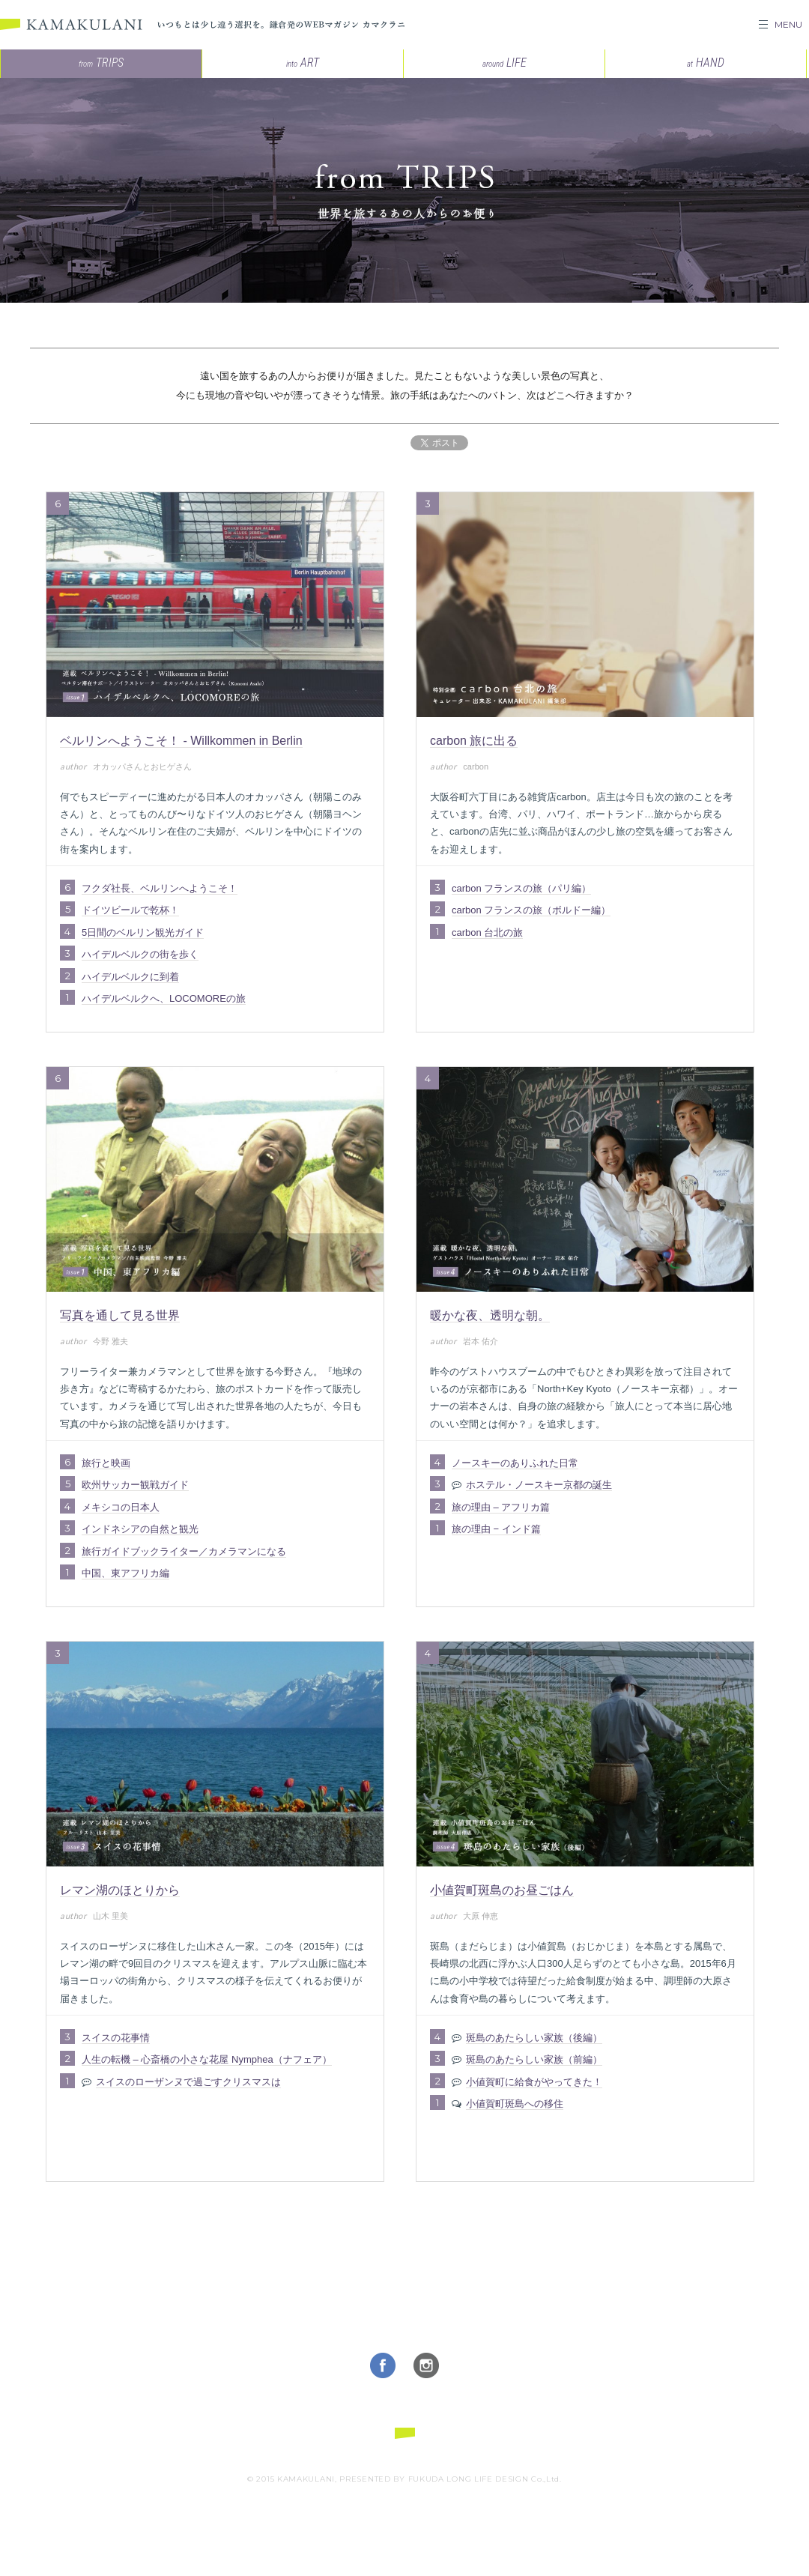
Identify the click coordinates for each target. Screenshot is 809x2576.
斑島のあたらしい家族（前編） (534, 2059)
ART (302, 62)
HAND (705, 62)
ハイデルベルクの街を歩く (140, 954)
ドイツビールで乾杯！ (130, 910)
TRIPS (101, 62)
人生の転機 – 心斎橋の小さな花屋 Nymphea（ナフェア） (207, 2059)
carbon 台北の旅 (487, 932)
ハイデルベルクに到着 (130, 976)
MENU (788, 24)
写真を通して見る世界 (120, 1315)
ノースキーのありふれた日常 (515, 1463)
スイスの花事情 (116, 2037)
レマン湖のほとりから (120, 1890)
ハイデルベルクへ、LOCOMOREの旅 (164, 998)
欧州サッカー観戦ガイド (135, 1484)
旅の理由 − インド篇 (496, 1529)
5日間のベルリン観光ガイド (143, 932)
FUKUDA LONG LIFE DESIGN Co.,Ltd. (485, 2479)
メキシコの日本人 (121, 1507)
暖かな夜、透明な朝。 (490, 1315)
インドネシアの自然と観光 (140, 1529)
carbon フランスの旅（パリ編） (521, 888)
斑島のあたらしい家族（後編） (534, 2037)
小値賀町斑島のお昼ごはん (502, 1890)
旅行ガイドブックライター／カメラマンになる (184, 1551)
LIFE (504, 62)
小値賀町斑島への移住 (514, 2103)
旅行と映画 (106, 1463)
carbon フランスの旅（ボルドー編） (531, 910)
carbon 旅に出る (474, 740)
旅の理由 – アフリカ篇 (501, 1507)
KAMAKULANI (71, 24)
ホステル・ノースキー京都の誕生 (539, 1484)
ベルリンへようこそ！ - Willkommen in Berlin (181, 740)
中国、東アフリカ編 (125, 1573)
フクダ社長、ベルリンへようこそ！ (159, 888)
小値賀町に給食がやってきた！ (534, 2081)
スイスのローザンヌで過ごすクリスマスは (188, 2081)
